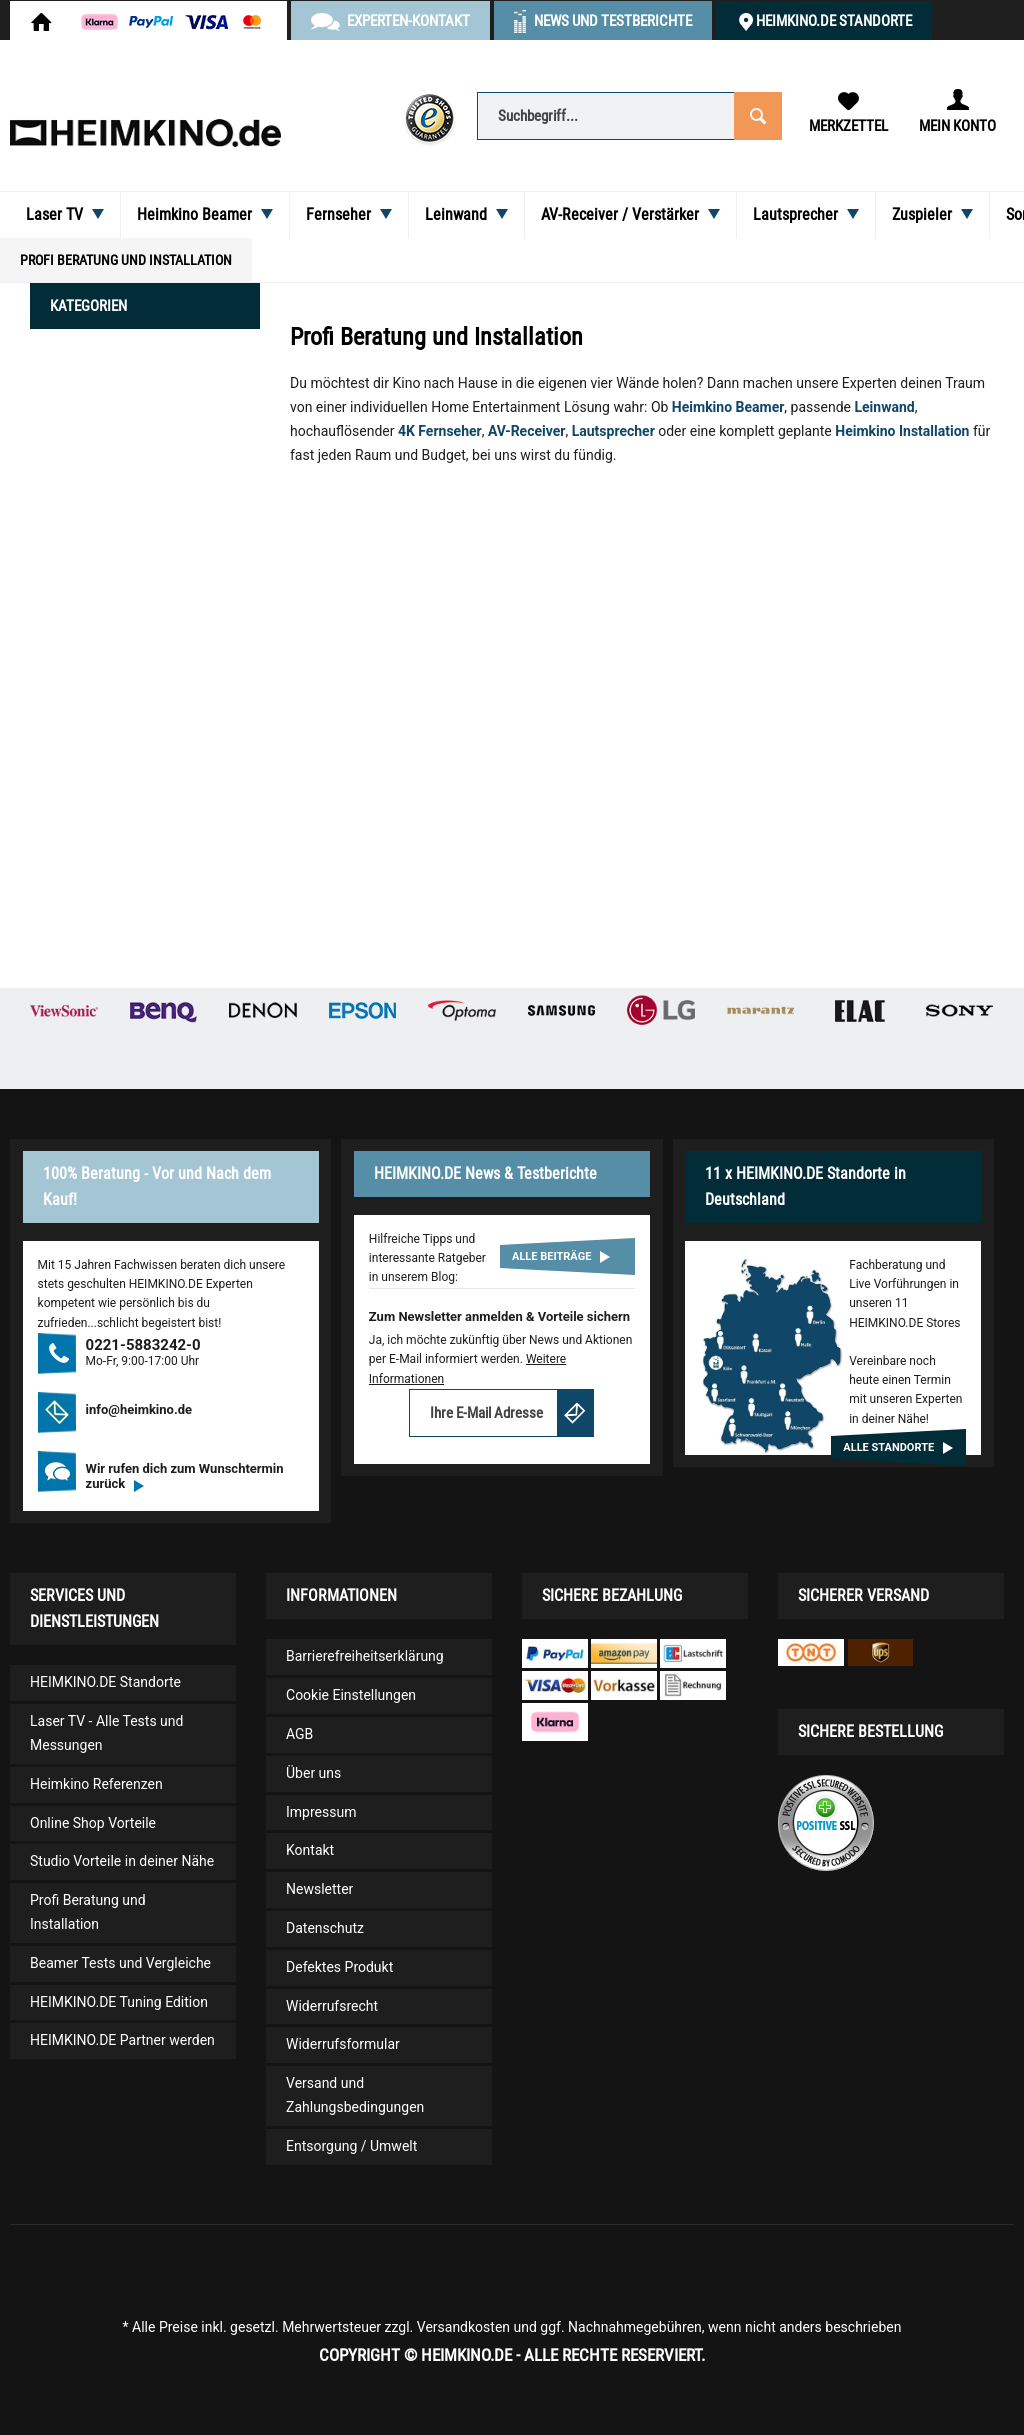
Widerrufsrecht (332, 2006)
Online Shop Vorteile (93, 1823)
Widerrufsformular (343, 2044)
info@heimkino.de (139, 1409)
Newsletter (319, 1889)
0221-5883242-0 (143, 1345)
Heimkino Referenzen (96, 1784)
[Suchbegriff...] (628, 116)
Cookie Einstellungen (351, 1695)
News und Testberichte (613, 21)
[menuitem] (628, 114)
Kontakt (310, 1850)
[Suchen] (756, 114)
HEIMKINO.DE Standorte (834, 21)
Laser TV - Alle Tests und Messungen (106, 1733)
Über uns (313, 1773)
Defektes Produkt (339, 1967)
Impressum (321, 1812)
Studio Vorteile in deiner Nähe (122, 1861)
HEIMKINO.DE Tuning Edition (119, 2002)
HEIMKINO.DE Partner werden (122, 2040)
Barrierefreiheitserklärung (365, 1656)
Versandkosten (463, 2327)
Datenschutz (325, 1928)
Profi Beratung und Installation (88, 1912)
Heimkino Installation (902, 431)
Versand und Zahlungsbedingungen (355, 2095)
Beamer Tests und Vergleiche (120, 1963)
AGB (299, 1734)
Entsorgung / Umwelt (351, 2146)
